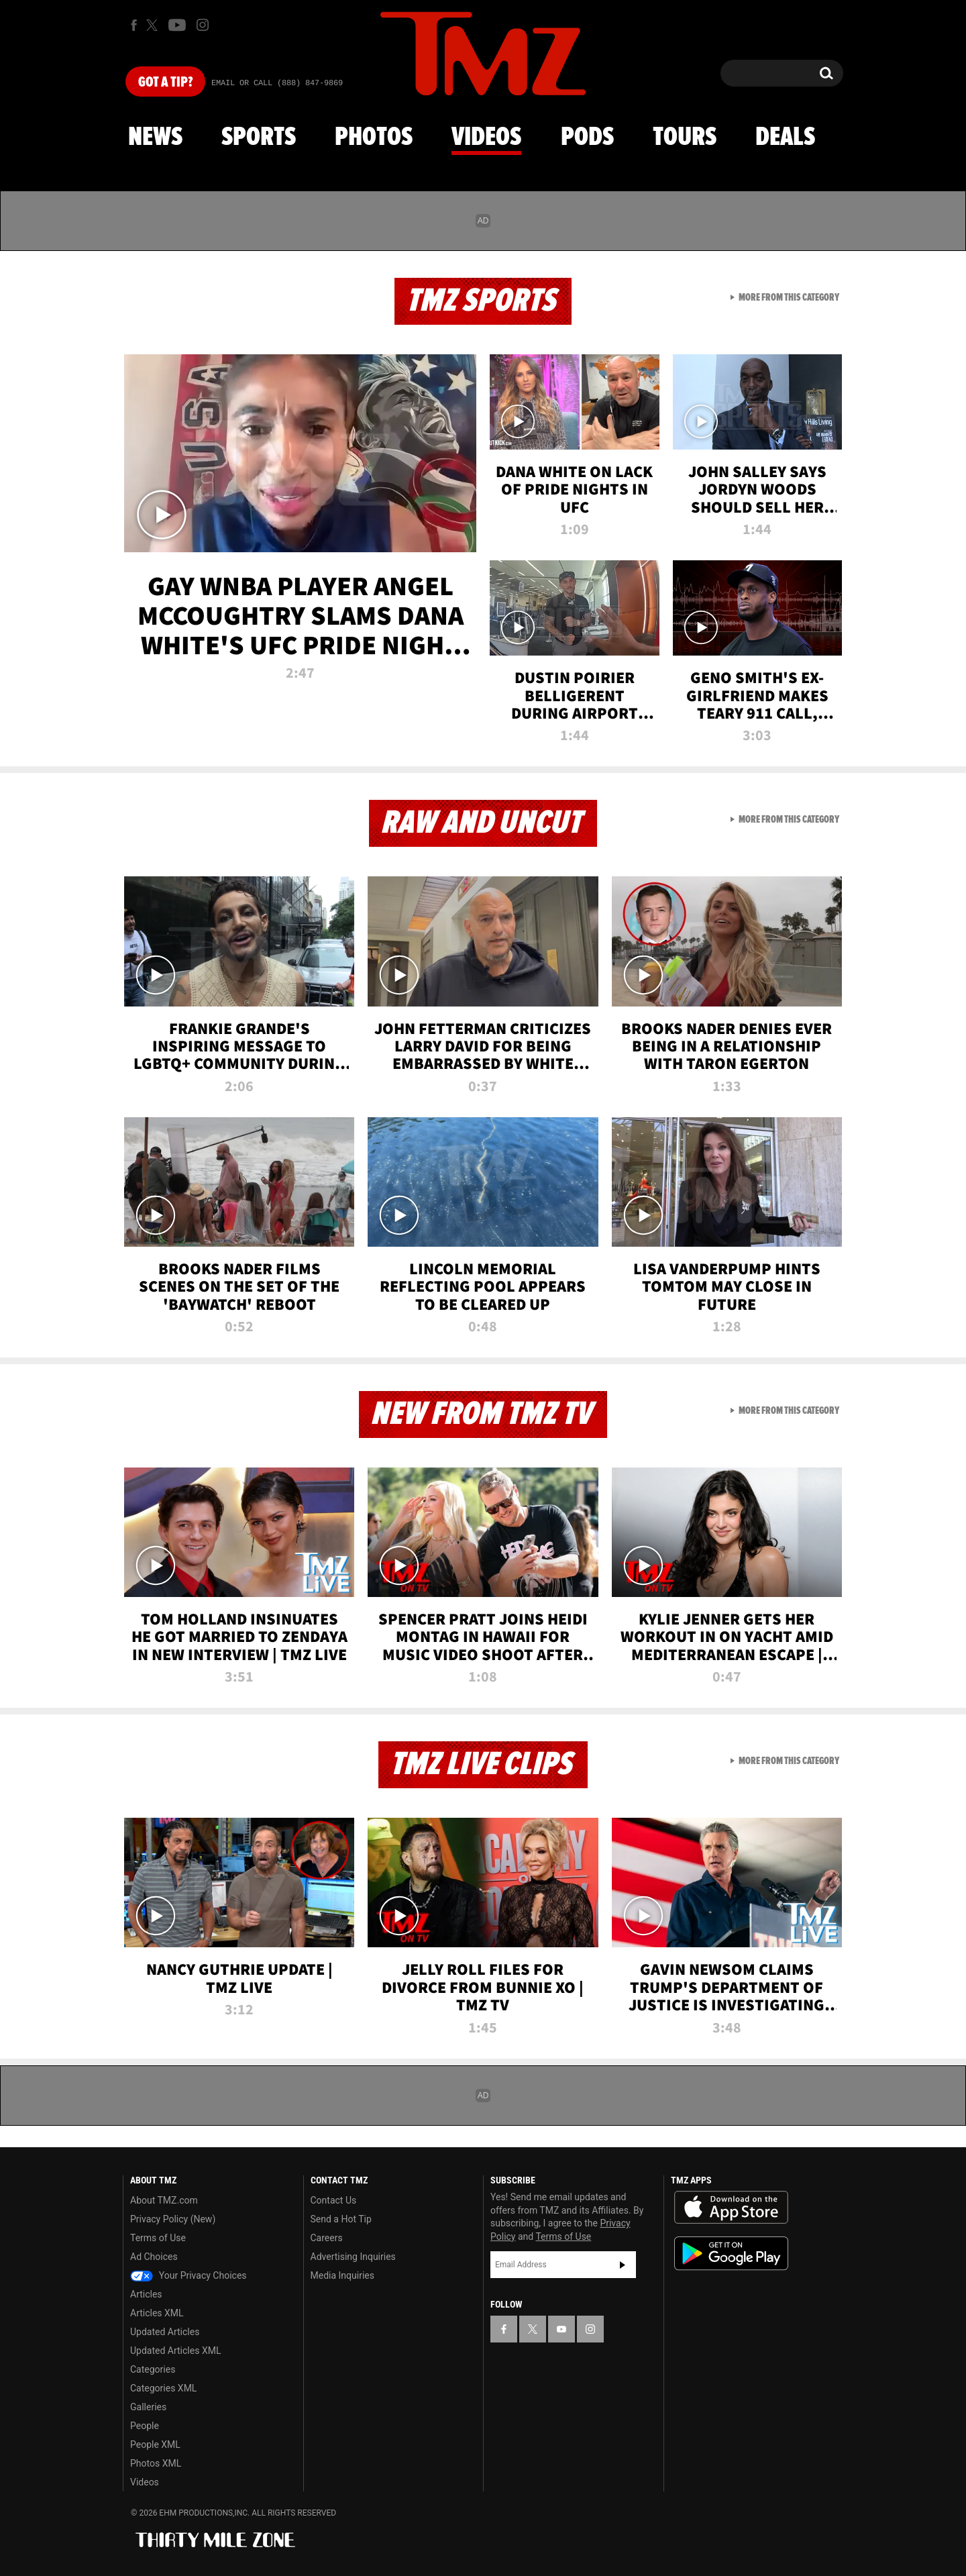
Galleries (148, 2407)
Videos (486, 137)
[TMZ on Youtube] (177, 25)
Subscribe (622, 2264)
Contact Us (334, 2200)
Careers (327, 2237)
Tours (684, 137)
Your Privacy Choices (188, 2275)
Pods (587, 137)
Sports (258, 137)
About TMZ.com (164, 2200)
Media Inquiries (342, 2275)
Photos (374, 137)
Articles (146, 2294)
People (144, 2425)
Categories (152, 2369)
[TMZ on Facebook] (134, 25)
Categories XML (163, 2388)
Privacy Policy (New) (172, 2219)
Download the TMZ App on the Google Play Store (731, 2253)
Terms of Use (158, 2237)
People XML (155, 2444)
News (155, 137)
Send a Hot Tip (341, 2219)
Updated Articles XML (175, 2350)
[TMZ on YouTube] (561, 2329)
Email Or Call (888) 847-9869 (277, 83)
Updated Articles (164, 2331)
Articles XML (157, 2313)
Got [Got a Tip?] (165, 82)
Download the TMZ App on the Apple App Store (731, 2207)
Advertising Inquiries (353, 2256)
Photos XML (155, 2463)
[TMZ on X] (154, 25)
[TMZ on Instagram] (202, 25)
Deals (785, 137)
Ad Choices (154, 2256)
